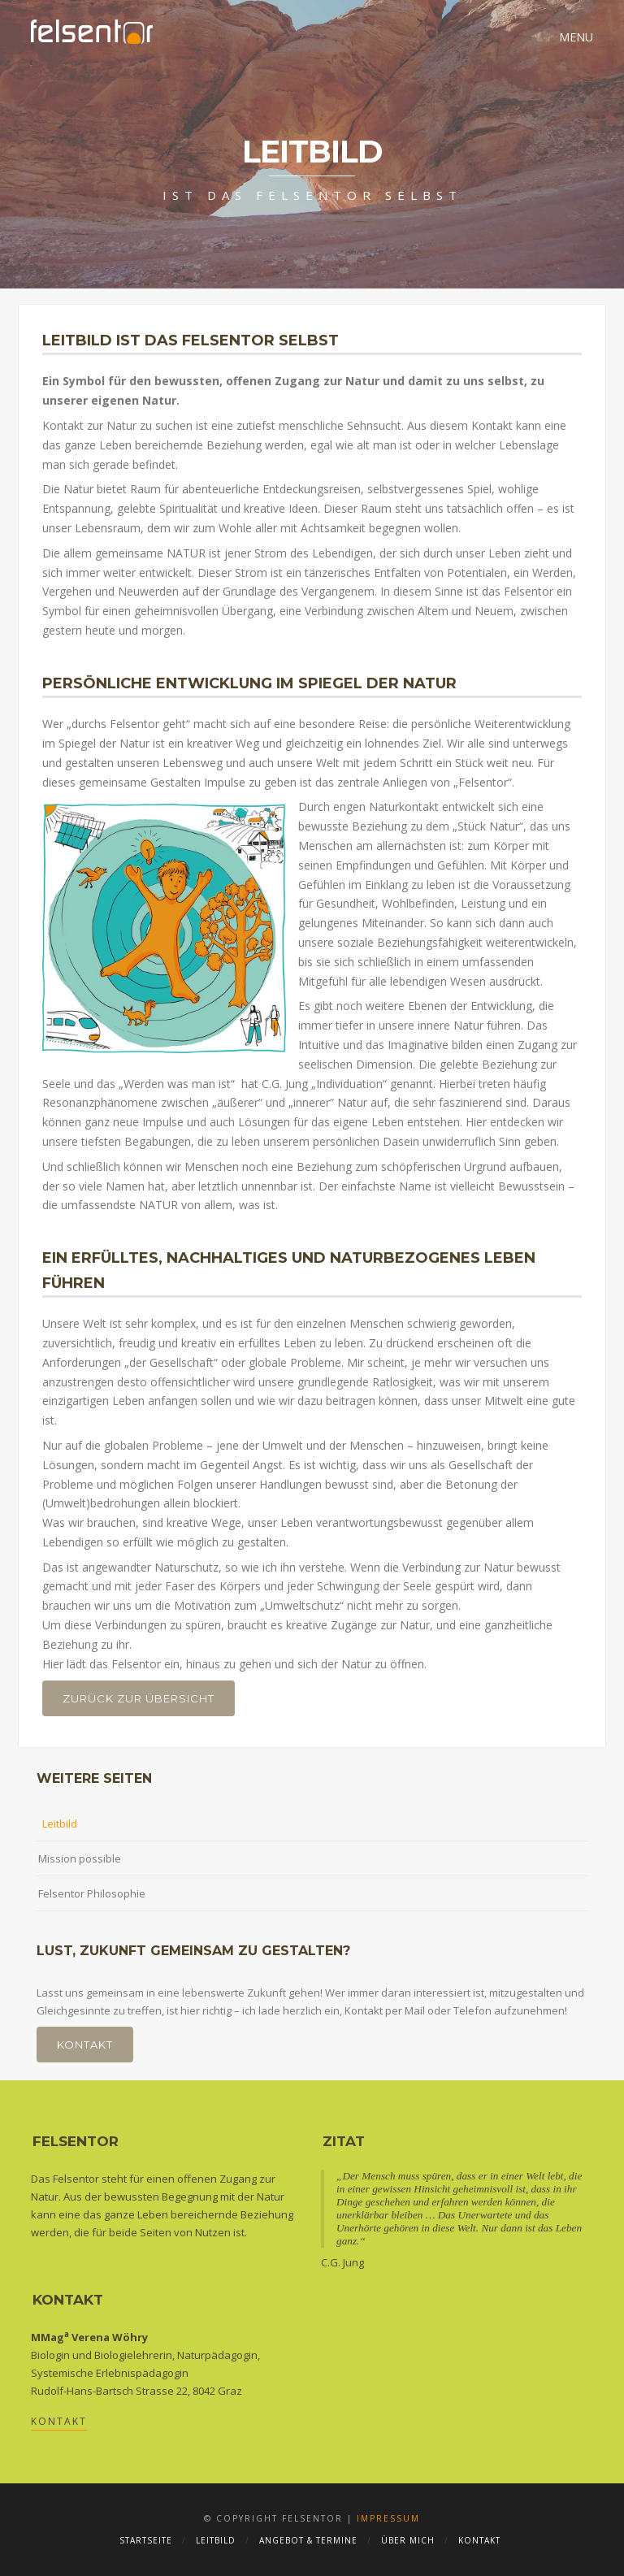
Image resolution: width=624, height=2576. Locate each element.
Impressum (388, 2518)
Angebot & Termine (308, 2540)
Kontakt (85, 2044)
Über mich (408, 2540)
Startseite (145, 2540)
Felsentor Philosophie (91, 1893)
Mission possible (79, 1858)
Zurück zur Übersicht (138, 1698)
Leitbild (59, 1823)
